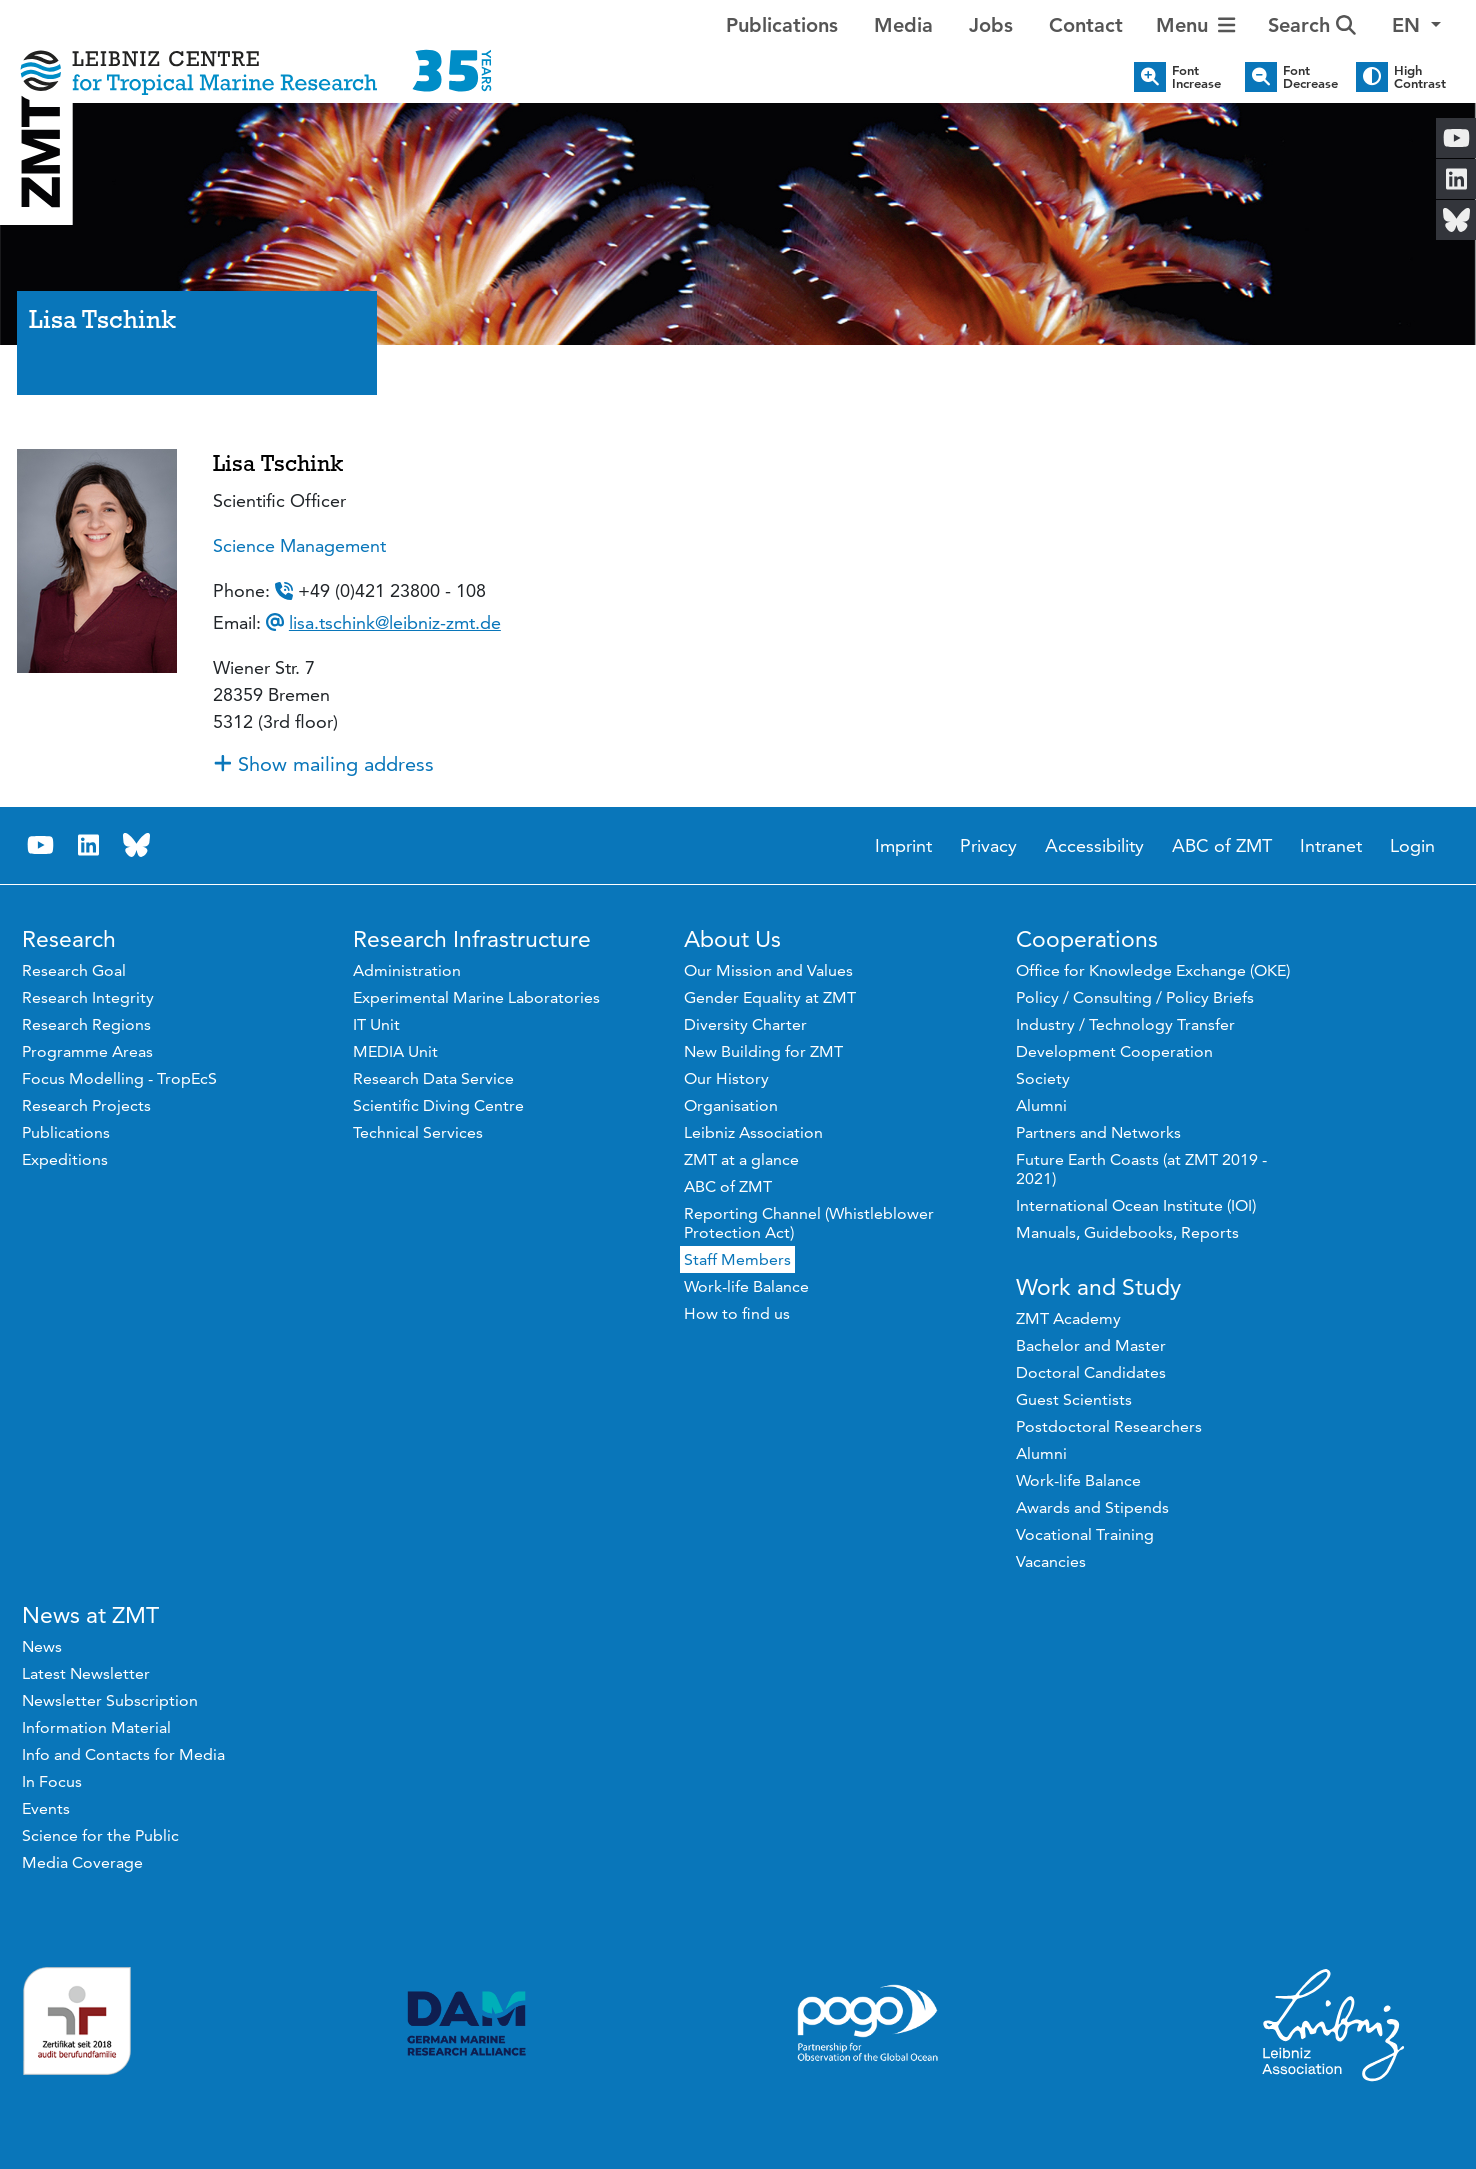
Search (1312, 25)
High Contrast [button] (1420, 77)
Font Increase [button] (1196, 77)
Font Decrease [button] (1310, 77)
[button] (1416, 25)
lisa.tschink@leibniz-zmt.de (395, 622)
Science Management (299, 545)
